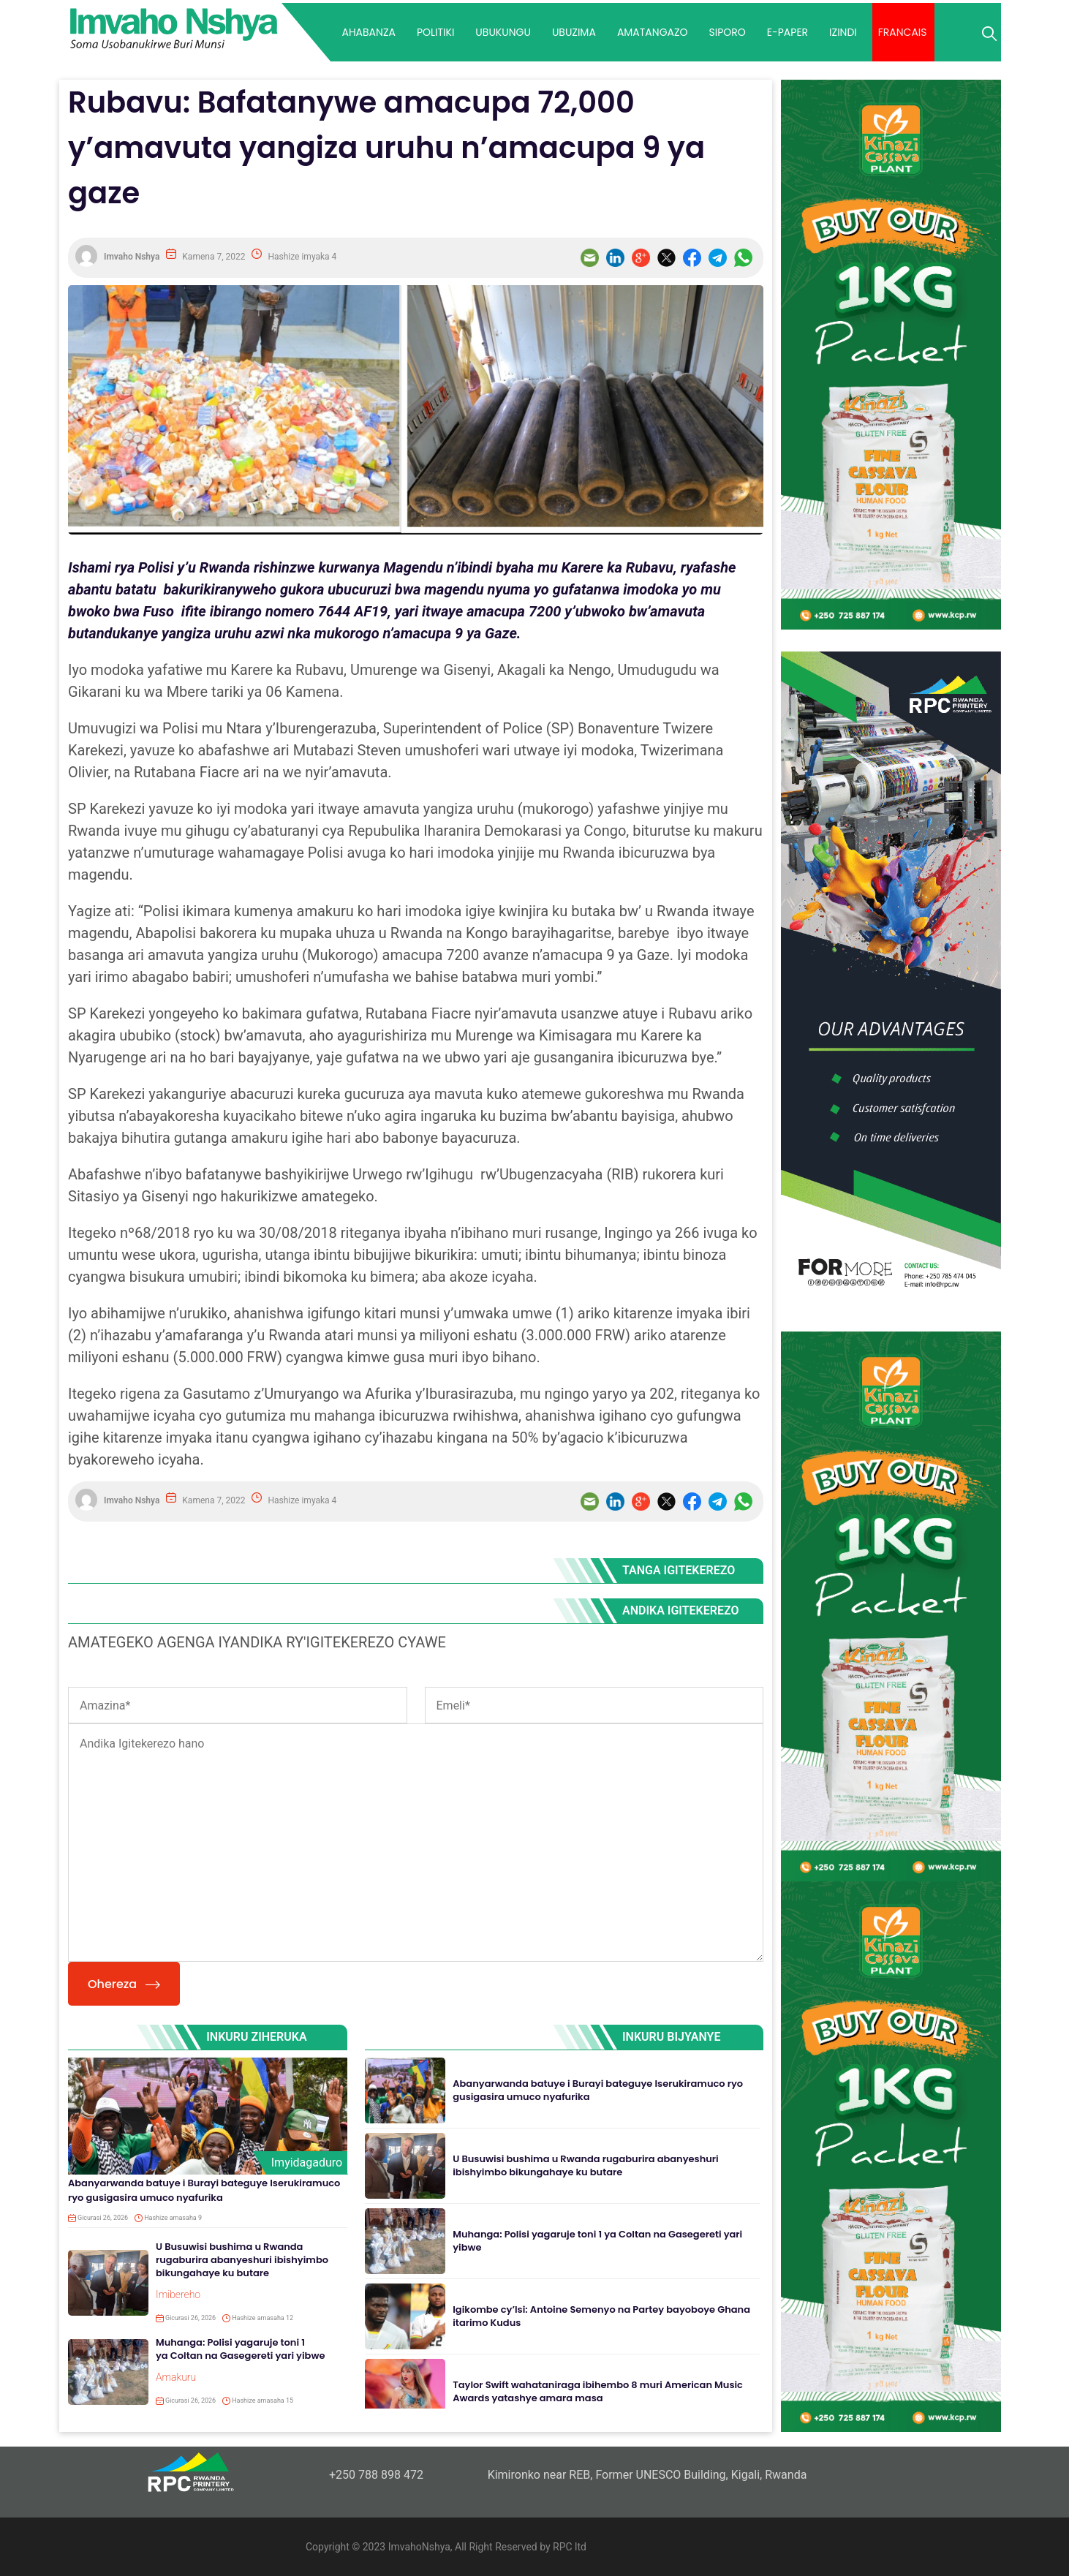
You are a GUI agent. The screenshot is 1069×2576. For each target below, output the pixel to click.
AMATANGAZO (652, 32)
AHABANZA (368, 32)
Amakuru (176, 2377)
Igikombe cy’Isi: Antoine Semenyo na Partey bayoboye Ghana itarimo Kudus (601, 2316)
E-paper (787, 32)
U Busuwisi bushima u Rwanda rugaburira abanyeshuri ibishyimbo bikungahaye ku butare (242, 2260)
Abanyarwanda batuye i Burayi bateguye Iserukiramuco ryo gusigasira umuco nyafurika (204, 2190)
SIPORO (727, 32)
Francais (902, 32)
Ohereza (124, 1984)
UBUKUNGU (503, 32)
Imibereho (178, 2294)
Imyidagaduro (307, 2162)
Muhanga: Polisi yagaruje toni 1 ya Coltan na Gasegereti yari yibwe (240, 2348)
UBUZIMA (574, 32)
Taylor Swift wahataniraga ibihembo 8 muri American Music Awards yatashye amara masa (598, 2391)
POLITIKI (435, 32)
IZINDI (843, 32)
